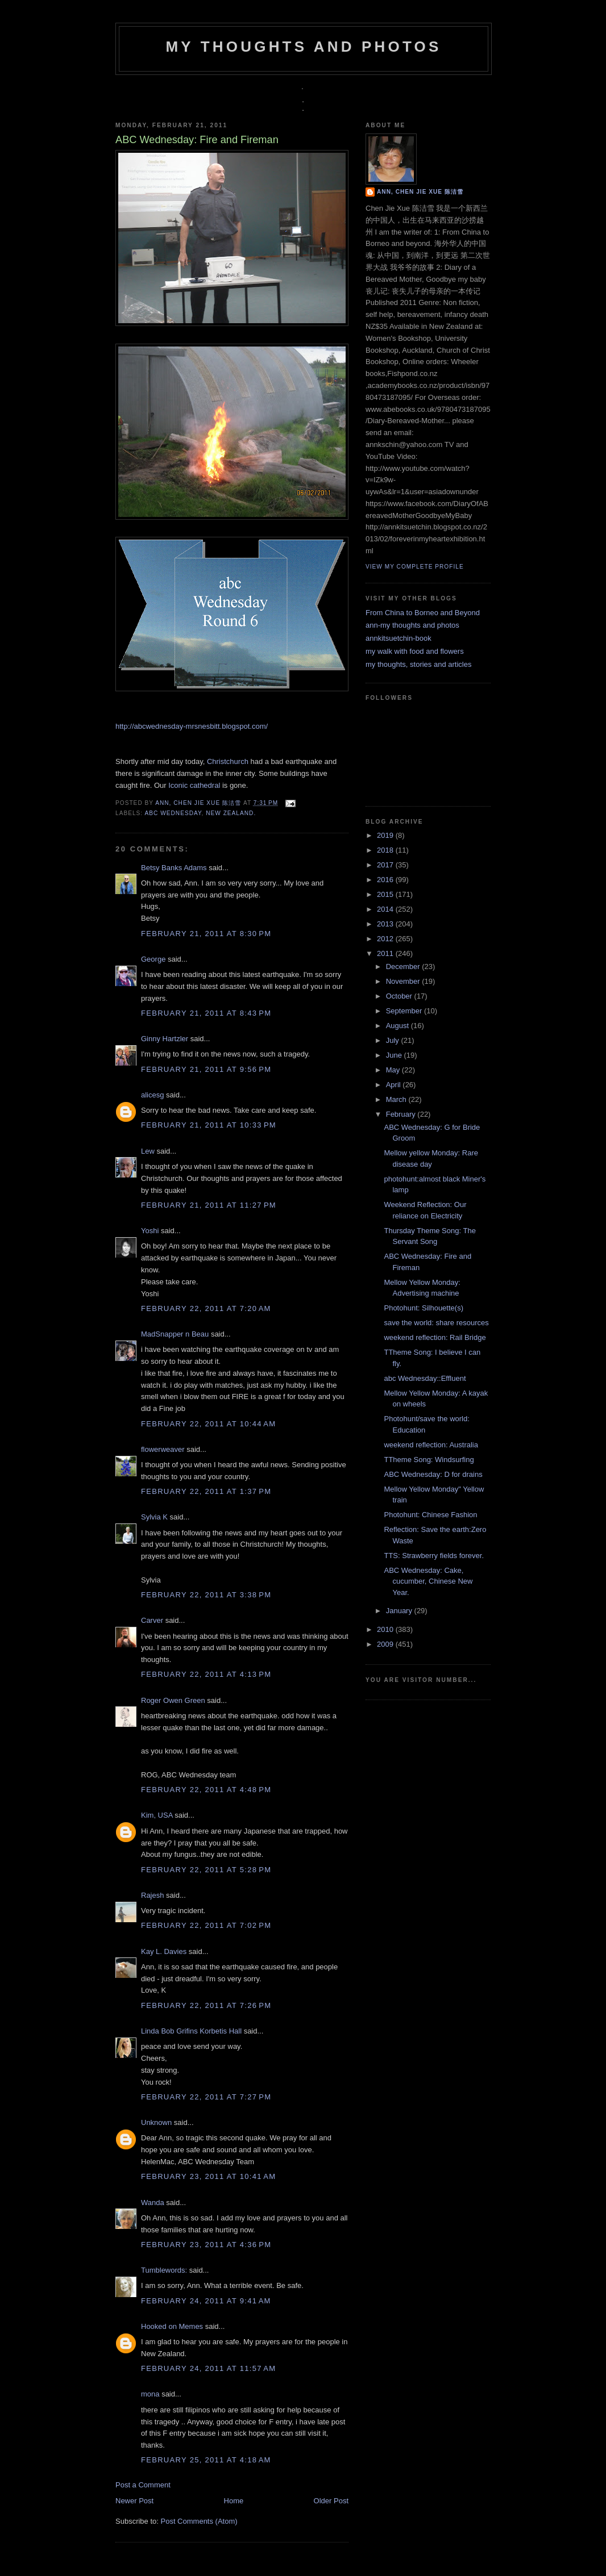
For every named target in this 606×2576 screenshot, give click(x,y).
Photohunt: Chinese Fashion (430, 1514)
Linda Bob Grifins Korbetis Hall (191, 2031)
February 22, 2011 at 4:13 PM (206, 1674)
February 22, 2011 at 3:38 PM (206, 1594)
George (153, 959)
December (404, 966)
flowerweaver (163, 1449)
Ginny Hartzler (164, 1038)
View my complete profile (415, 566)
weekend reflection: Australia (431, 1445)
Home (234, 2500)
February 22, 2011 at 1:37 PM (206, 1491)
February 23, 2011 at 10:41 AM (208, 2176)
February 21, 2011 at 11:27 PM (208, 1205)
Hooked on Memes (172, 2326)
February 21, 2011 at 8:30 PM (206, 933)
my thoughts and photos (303, 46)
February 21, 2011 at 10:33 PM (208, 1125)
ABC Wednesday (172, 813)
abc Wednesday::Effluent (425, 1378)
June (395, 1055)
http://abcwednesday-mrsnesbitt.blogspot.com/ (191, 726)
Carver (152, 1620)
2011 (386, 953)
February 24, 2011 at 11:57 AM (208, 2368)
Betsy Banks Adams (174, 867)
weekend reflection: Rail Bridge (434, 1337)
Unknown (156, 2122)
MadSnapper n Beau (175, 1334)
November (404, 981)
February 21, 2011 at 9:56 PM (206, 1069)
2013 (386, 924)
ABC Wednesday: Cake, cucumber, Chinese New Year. (428, 1581)
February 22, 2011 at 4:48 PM (206, 1789)
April (394, 1084)
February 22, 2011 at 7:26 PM (206, 2005)
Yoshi (150, 1230)
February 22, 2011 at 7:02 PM (206, 1925)
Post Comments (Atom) (199, 2521)
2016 (386, 879)
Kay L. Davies (163, 1951)
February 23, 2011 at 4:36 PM (206, 2244)
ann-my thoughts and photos (412, 625)
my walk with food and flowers (415, 651)
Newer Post (134, 2500)
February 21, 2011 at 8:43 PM (206, 1013)
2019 (386, 835)
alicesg (152, 1095)
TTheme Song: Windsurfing (429, 1459)
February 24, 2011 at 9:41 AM (206, 2301)
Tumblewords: (164, 2270)
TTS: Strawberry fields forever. (434, 1555)
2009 (386, 1644)
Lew (148, 1151)
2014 (386, 909)
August (398, 1025)
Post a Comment (143, 2485)
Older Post (331, 2500)
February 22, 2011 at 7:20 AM (206, 1308)
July (393, 1040)
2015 (386, 894)
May (394, 1070)
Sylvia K (154, 1517)
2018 (386, 850)
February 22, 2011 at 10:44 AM (208, 1423)
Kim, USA (157, 1815)
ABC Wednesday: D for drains (433, 1474)
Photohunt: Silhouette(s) (423, 1308)
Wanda (152, 2202)
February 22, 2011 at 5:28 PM (206, 1869)
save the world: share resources (436, 1322)
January (400, 1610)
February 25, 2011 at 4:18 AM (206, 2460)
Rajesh (152, 1895)
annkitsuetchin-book (398, 638)
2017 (386, 865)
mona (150, 2394)
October (400, 996)
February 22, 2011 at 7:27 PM (206, 2097)
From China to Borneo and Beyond (423, 612)
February (402, 1114)
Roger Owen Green (173, 1700)
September (405, 1011)
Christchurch (227, 761)
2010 (386, 1629)
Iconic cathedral (194, 785)
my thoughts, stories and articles (418, 664)
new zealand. (231, 813)
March (397, 1099)
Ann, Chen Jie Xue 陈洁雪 (199, 803)
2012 (386, 938)
